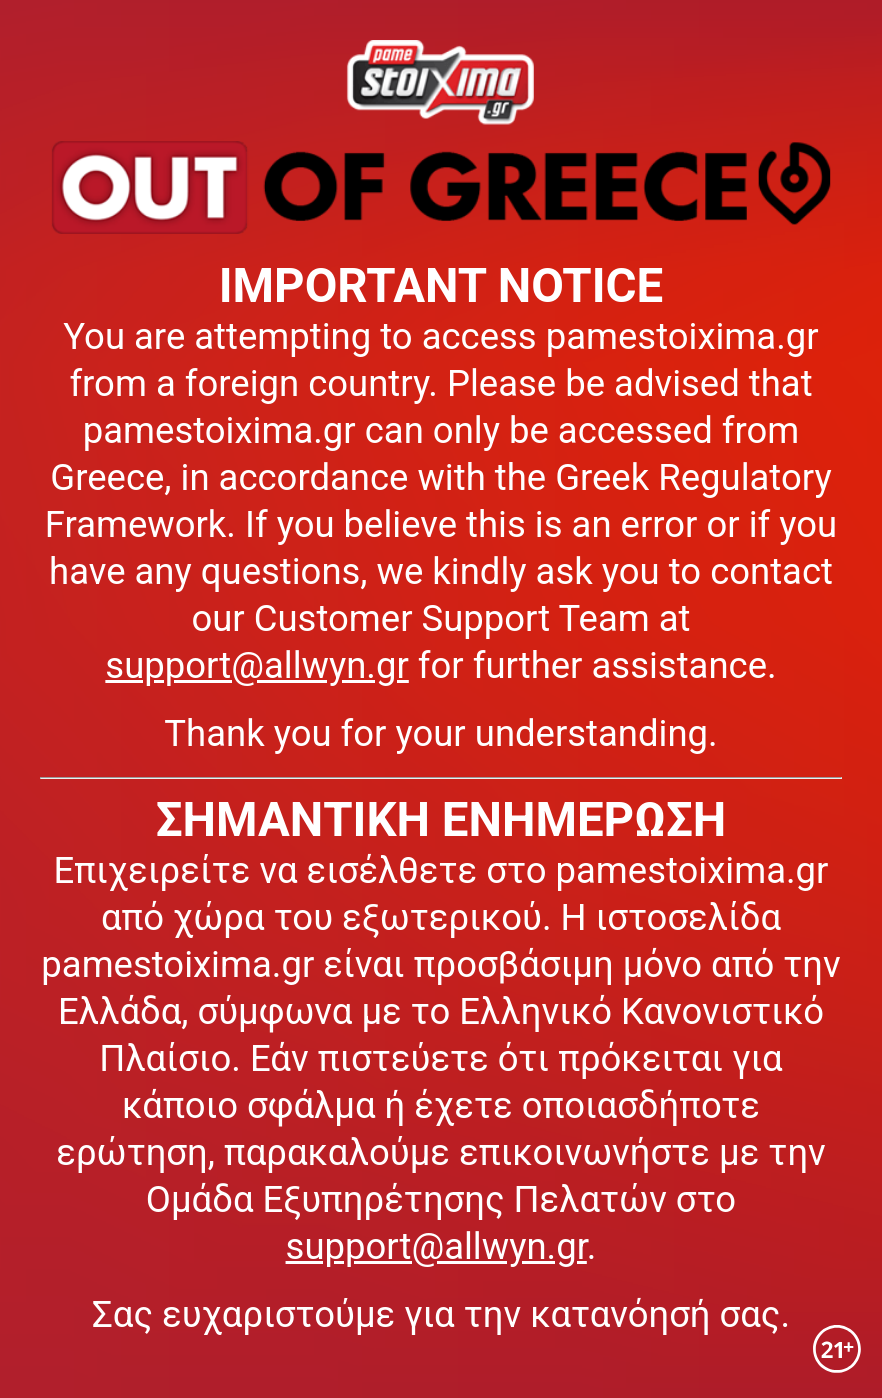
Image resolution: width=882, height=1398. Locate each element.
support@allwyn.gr (256, 665)
